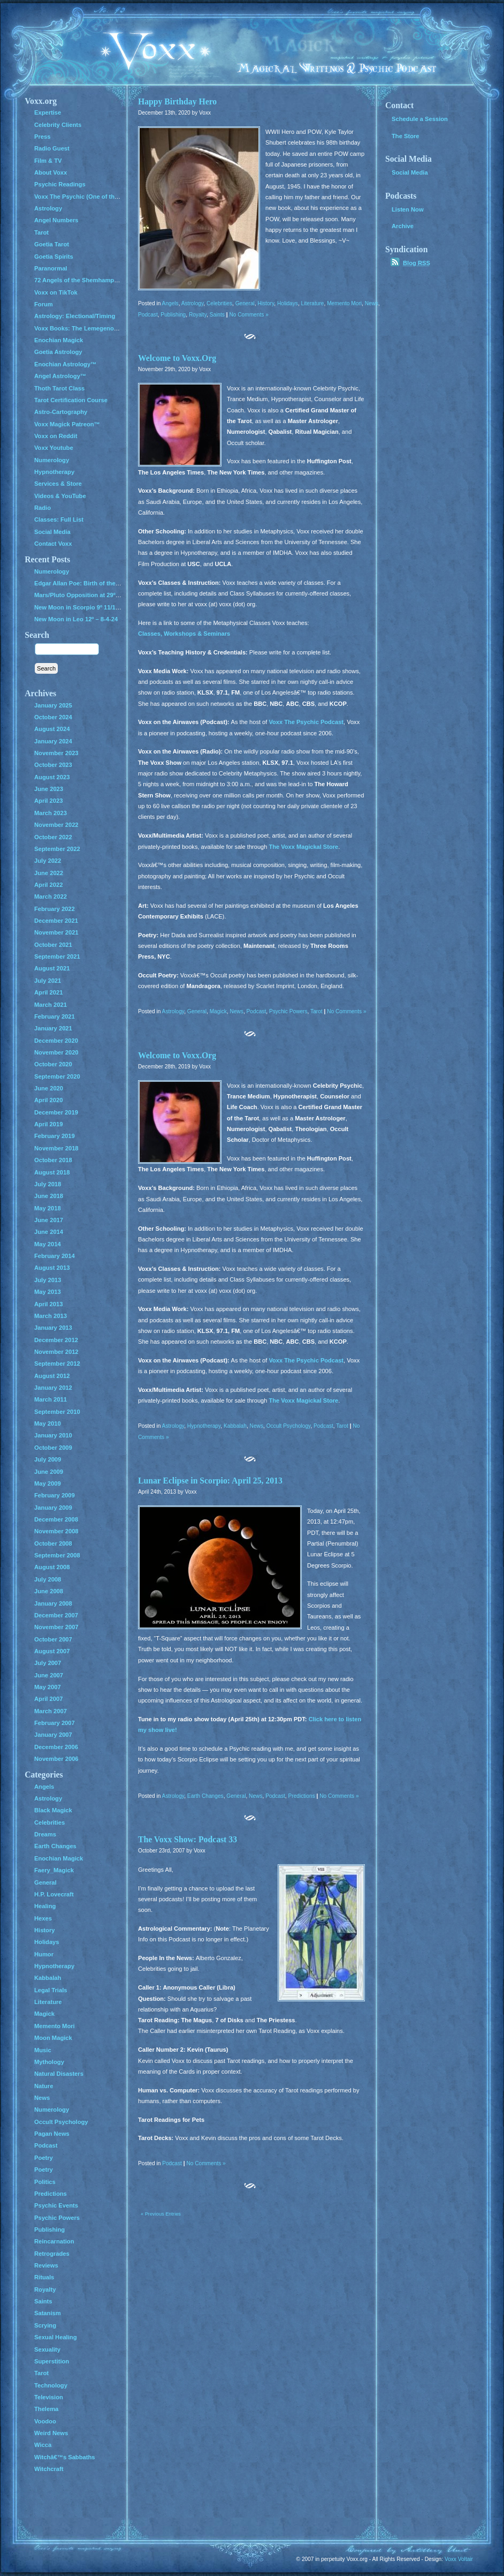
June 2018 (48, 1196)
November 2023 (56, 753)
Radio (42, 507)
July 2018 (47, 1184)
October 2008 (53, 1543)
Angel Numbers (56, 220)
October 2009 (53, 1447)
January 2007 (53, 1734)
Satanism (47, 2313)
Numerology (51, 460)
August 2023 (52, 777)
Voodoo (45, 2421)
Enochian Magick (58, 340)
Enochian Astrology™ (65, 364)
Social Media (52, 532)
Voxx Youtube (53, 448)
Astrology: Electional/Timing (74, 316)
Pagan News (52, 2133)
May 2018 (47, 1208)
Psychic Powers (288, 1011)
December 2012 (56, 1340)
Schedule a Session (420, 119)
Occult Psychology (288, 1426)
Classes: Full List (58, 519)
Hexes (43, 1918)
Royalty (198, 315)
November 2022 (56, 825)
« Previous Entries (161, 2214)
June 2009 (48, 1471)
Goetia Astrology (58, 352)
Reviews (46, 2265)
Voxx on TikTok (56, 292)
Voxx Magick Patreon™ (67, 424)
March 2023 (50, 813)
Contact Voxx (53, 543)
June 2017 (48, 1220)
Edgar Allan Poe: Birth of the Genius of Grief (97, 583)
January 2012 (53, 1387)
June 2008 (48, 1591)
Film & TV (48, 160)
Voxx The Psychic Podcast (306, 722)
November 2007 (56, 1627)
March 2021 (50, 1004)
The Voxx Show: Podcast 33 (187, 1839)
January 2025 (53, 705)
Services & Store (58, 483)
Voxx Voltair (459, 2559)
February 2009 (54, 1495)
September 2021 (57, 956)
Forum (43, 304)
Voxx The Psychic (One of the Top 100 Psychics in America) (118, 196)
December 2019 (56, 1112)
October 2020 (53, 1064)
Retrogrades (52, 2253)
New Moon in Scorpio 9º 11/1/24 (79, 607)
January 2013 (53, 1327)
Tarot (316, 1011)
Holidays (287, 303)
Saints (217, 315)
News (371, 303)
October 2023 (53, 765)
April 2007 (48, 1699)
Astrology (192, 303)
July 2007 (47, 1663)
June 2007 (48, 1675)
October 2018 (53, 1160)
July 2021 (47, 980)
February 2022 (54, 909)
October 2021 (53, 944)
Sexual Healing (55, 2337)
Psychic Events (56, 2205)
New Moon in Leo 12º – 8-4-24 (76, 619)
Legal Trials (50, 1990)
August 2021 (52, 968)
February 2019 (54, 1136)
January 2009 (53, 1507)
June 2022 (48, 873)
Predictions (301, 1796)
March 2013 (50, 1316)
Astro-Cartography (60, 412)
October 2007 (53, 1639)
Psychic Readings (60, 184)
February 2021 (54, 1016)
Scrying (45, 2325)
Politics (45, 2182)
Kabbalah (235, 1426)
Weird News (51, 2433)
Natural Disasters (58, 2073)
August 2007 (52, 1651)
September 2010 (57, 1411)
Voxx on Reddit (55, 436)
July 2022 (47, 860)
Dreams (45, 1834)
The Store (405, 136)
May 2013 (47, 1292)
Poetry (43, 2158)
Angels (170, 303)
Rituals (44, 2277)
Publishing (173, 315)
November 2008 (56, 1531)
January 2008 (53, 1603)
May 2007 (47, 1687)
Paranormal (50, 268)
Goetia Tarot (51, 244)
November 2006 (56, 1759)
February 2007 (54, 1723)
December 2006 (56, 1747)
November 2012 (56, 1352)
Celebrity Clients (57, 125)
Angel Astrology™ (60, 376)
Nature (43, 2086)
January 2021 (53, 1028)
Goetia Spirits (53, 256)
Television (48, 2397)
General (245, 303)
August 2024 (52, 729)
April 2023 (48, 800)
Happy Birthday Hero (177, 101)
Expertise (47, 112)
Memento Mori (344, 303)
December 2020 (56, 1040)
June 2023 (48, 789)
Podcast (148, 315)
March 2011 (50, 1399)
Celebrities (219, 303)
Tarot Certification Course (71, 400)
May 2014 (47, 1244)
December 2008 (56, 1519)
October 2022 (53, 837)
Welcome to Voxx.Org (177, 358)
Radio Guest (52, 148)
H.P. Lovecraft (54, 1894)
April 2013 (48, 1304)
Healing (45, 1906)
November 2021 (56, 932)
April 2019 (48, 1124)
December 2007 (56, 1615)
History (265, 303)
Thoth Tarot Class (59, 388)
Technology (50, 2385)
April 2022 (48, 885)
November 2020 (56, 1052)
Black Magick (53, 1810)
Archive (403, 226)
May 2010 (47, 1423)
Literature (312, 303)
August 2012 (52, 1376)
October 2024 (53, 717)
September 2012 (57, 1363)
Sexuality (47, 2349)
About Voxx (50, 172)
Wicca (42, 2445)
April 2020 (48, 1100)
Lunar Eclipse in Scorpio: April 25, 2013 (210, 1480)
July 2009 (47, 1459)
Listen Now (408, 209)
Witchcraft (49, 2469)
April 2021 (48, 992)
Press (42, 136)
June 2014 (48, 1232)
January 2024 (53, 741)
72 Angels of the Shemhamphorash (84, 280)
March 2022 (50, 896)
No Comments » (248, 315)
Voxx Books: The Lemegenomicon (83, 328)
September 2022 (57, 849)
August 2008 (52, 1567)
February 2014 (54, 1256)
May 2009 (47, 1483)
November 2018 (56, 1148)
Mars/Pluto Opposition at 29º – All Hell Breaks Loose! (109, 595)
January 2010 (53, 1435)
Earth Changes (205, 1796)
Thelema (46, 2409)
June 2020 (48, 1088)
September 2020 (57, 1076)
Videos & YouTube (60, 496)
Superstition (51, 2361)
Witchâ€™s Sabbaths (64, 2457)
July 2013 (47, 1280)
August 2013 (52, 1267)
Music (42, 2050)
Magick (218, 1011)
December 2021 (56, 920)
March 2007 (50, 1711)
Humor (44, 1954)
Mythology (49, 2062)
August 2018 (52, 1172)
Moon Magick (53, 2038)
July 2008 (47, 1579)
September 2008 (57, 1555)
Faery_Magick (54, 1870)
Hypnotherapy (203, 1426)
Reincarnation (54, 2241)
